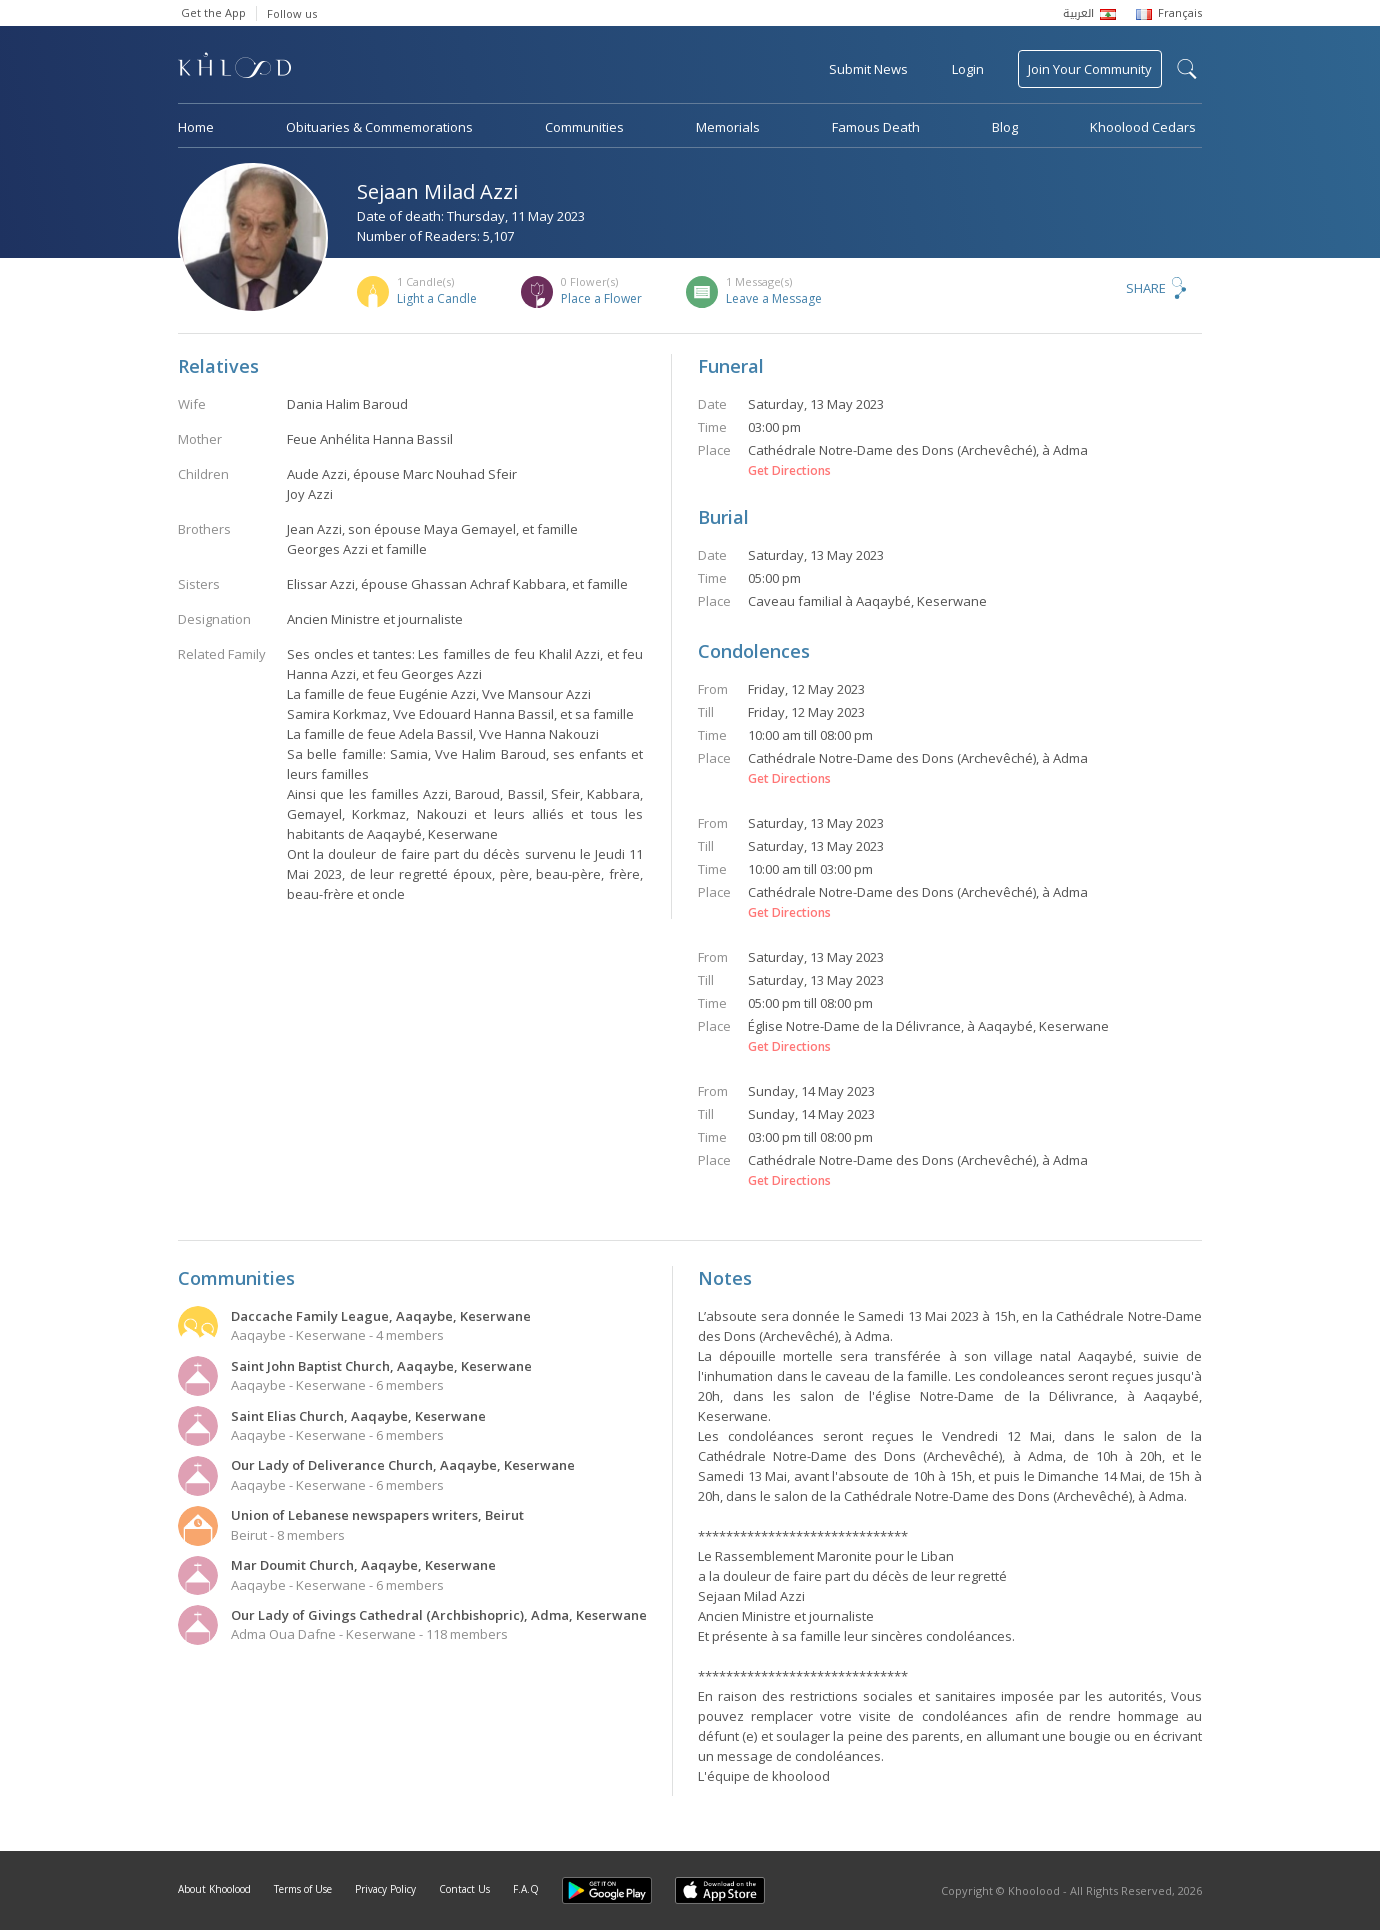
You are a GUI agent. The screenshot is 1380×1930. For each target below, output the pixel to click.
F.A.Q (526, 1889)
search (1187, 69)
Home (196, 127)
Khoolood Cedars (1143, 127)
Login (968, 69)
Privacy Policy (385, 1889)
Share (1146, 288)
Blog (1005, 127)
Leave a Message (774, 298)
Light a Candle (437, 298)
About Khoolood (214, 1889)
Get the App (213, 12)
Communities (584, 127)
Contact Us (464, 1889)
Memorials (728, 127)
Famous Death (876, 127)
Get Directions (789, 471)
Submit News (868, 69)
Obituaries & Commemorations (379, 127)
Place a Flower (601, 298)
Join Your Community (1090, 69)
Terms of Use (303, 1889)
